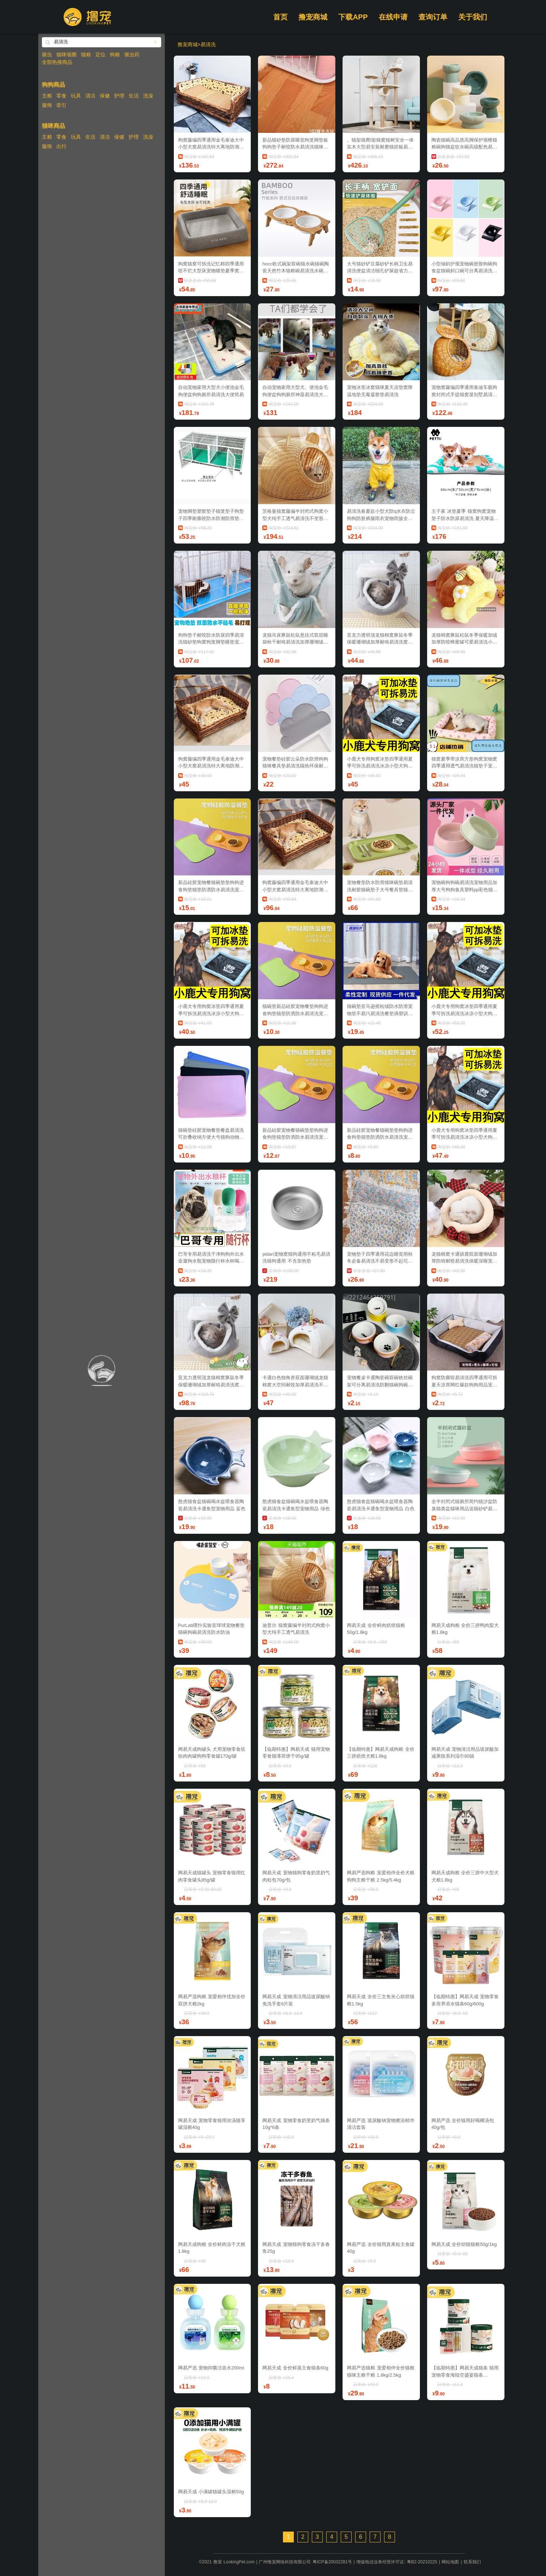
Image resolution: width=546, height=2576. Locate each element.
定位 (100, 54)
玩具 (76, 96)
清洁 (90, 96)
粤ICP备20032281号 (332, 2561)
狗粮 (115, 54)
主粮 (47, 96)
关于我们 (472, 17)
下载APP (352, 17)
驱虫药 (131, 54)
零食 (61, 96)
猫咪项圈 (66, 54)
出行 (61, 146)
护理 (119, 96)
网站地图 (450, 2561)
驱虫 (47, 54)
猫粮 (86, 54)
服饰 (47, 105)
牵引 (61, 105)
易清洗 (208, 44)
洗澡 (148, 96)
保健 (105, 96)
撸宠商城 (312, 17)
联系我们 (472, 2561)
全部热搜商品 (57, 62)
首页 (280, 17)
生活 (134, 96)
